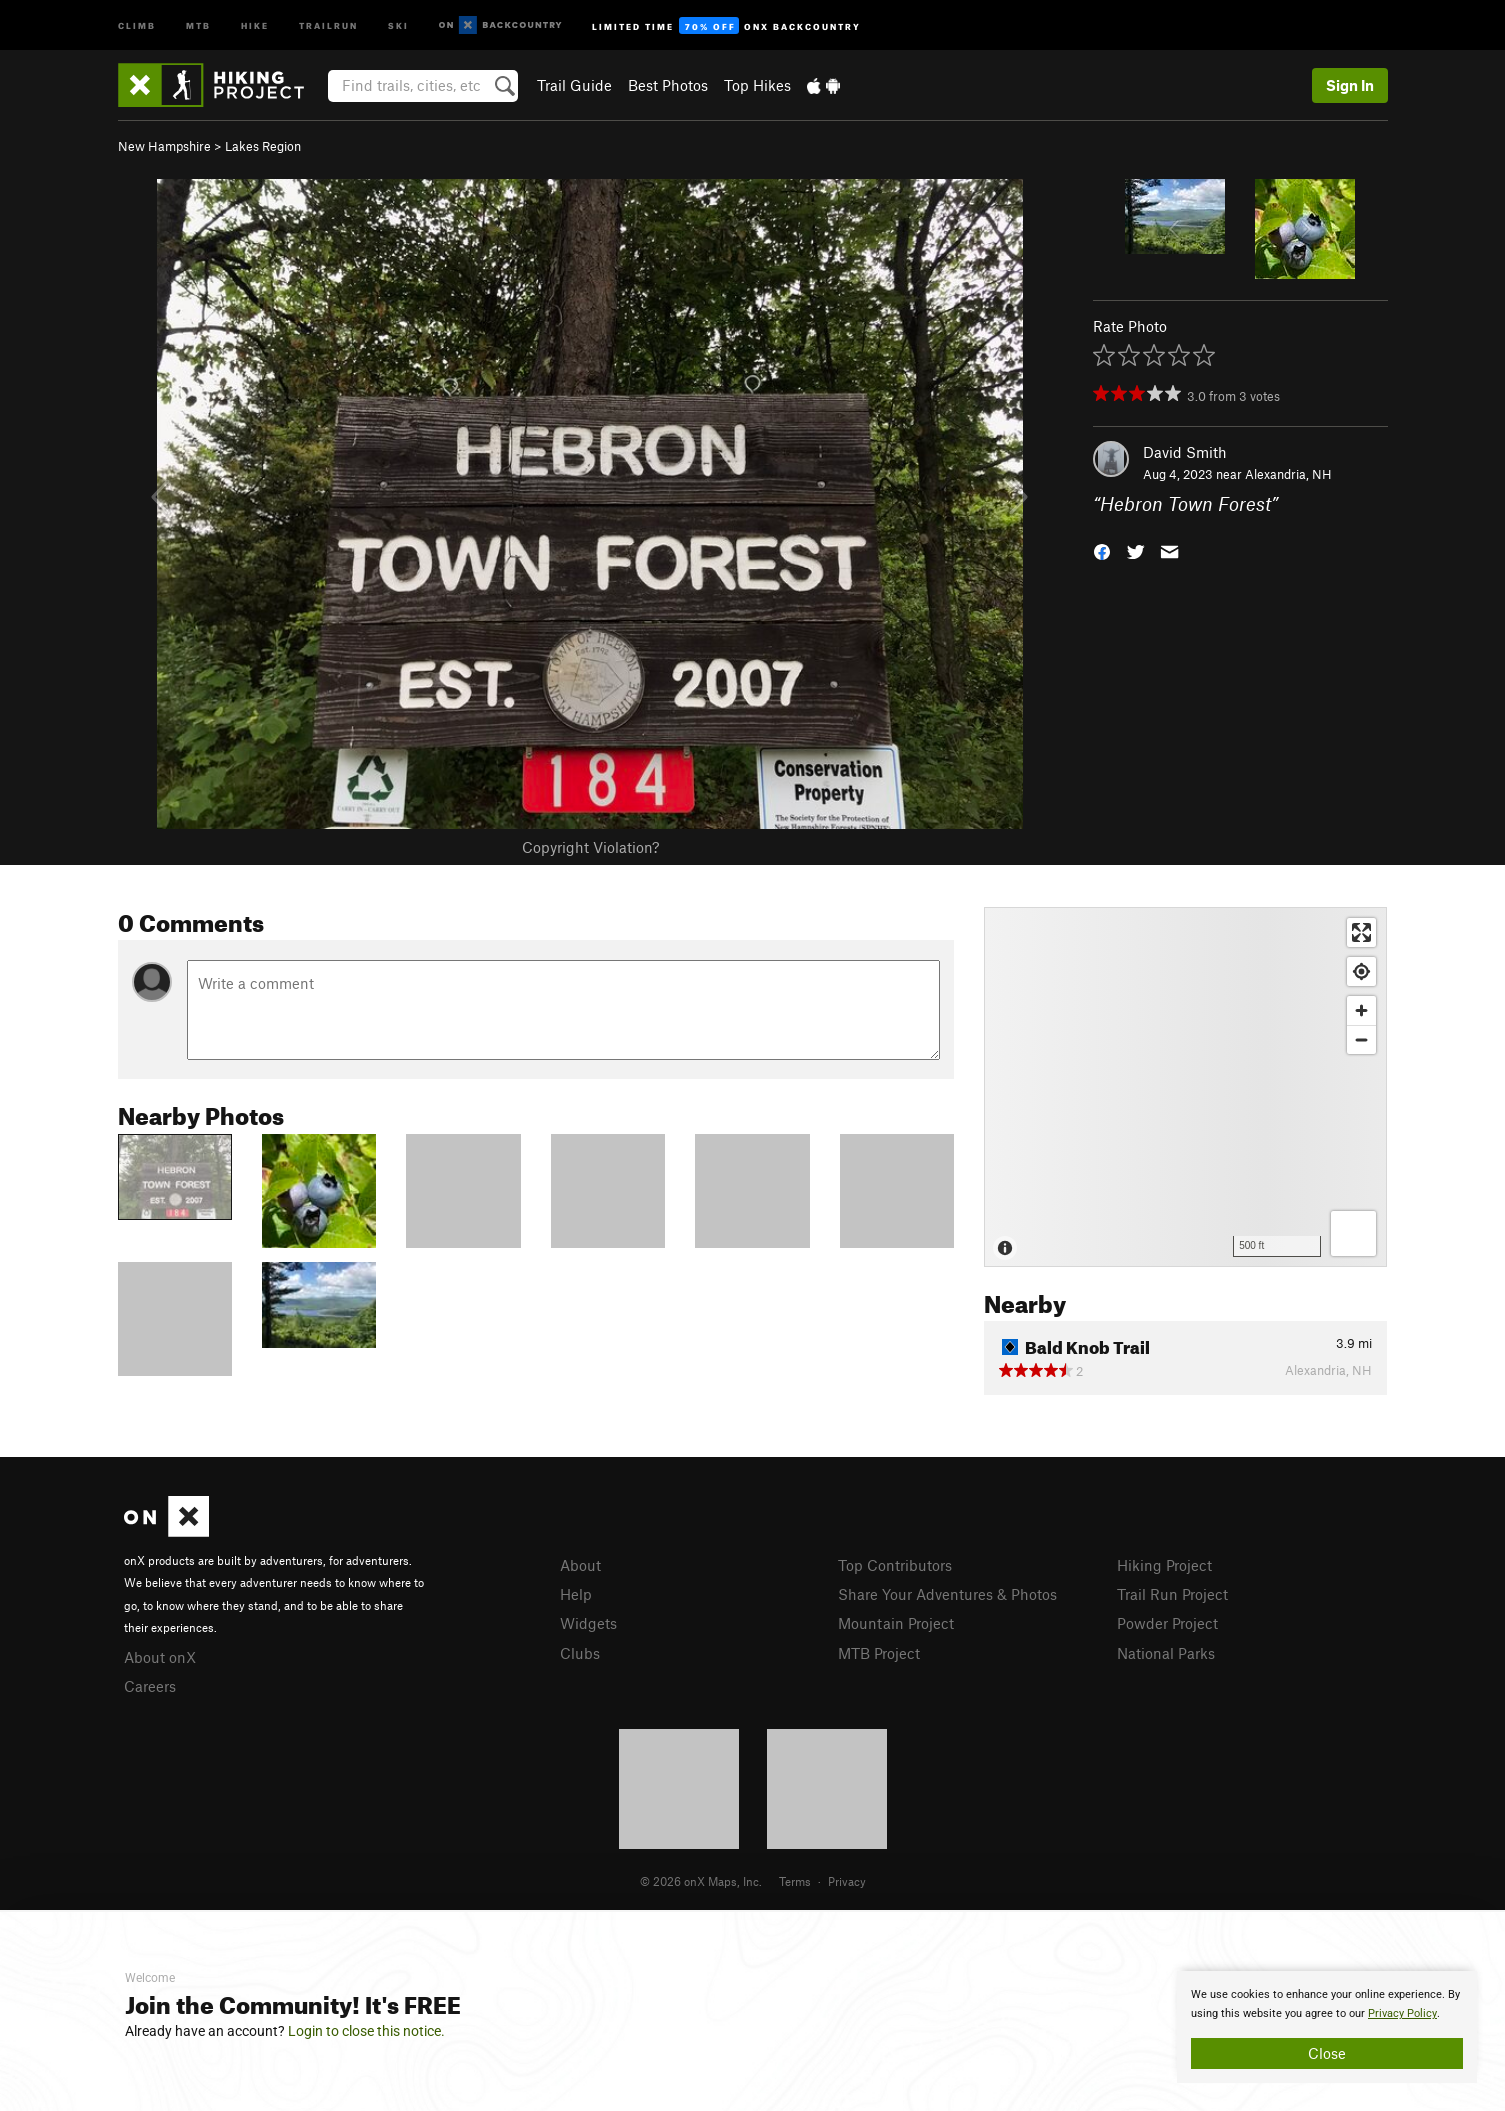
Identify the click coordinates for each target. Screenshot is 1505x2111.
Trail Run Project (1172, 1594)
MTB (198, 24)
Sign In (1350, 85)
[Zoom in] (1361, 1010)
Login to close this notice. (366, 2031)
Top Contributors (895, 1565)
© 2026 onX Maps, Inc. (701, 1881)
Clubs (580, 1653)
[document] (1327, 2027)
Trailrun (328, 24)
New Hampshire (164, 146)
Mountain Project (896, 1623)
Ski (398, 24)
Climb (137, 24)
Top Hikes (757, 85)
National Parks (1166, 1653)
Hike (255, 24)
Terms (795, 1881)
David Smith (1185, 452)
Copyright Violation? (590, 847)
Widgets (588, 1623)
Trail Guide (574, 85)
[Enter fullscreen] (1361, 932)
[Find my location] (1361, 971)
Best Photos (668, 85)
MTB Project (879, 1653)
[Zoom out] (1361, 1039)
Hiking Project (1164, 1565)
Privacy (847, 1881)
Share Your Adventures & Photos (947, 1594)
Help (576, 1594)
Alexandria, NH (1288, 474)
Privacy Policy (1402, 2013)
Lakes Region (263, 146)
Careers (150, 1686)
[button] (1102, 550)
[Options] (1353, 1233)
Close (1327, 2053)
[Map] (1185, 1087)
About (580, 1565)
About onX (160, 1657)
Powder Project (1167, 1623)
